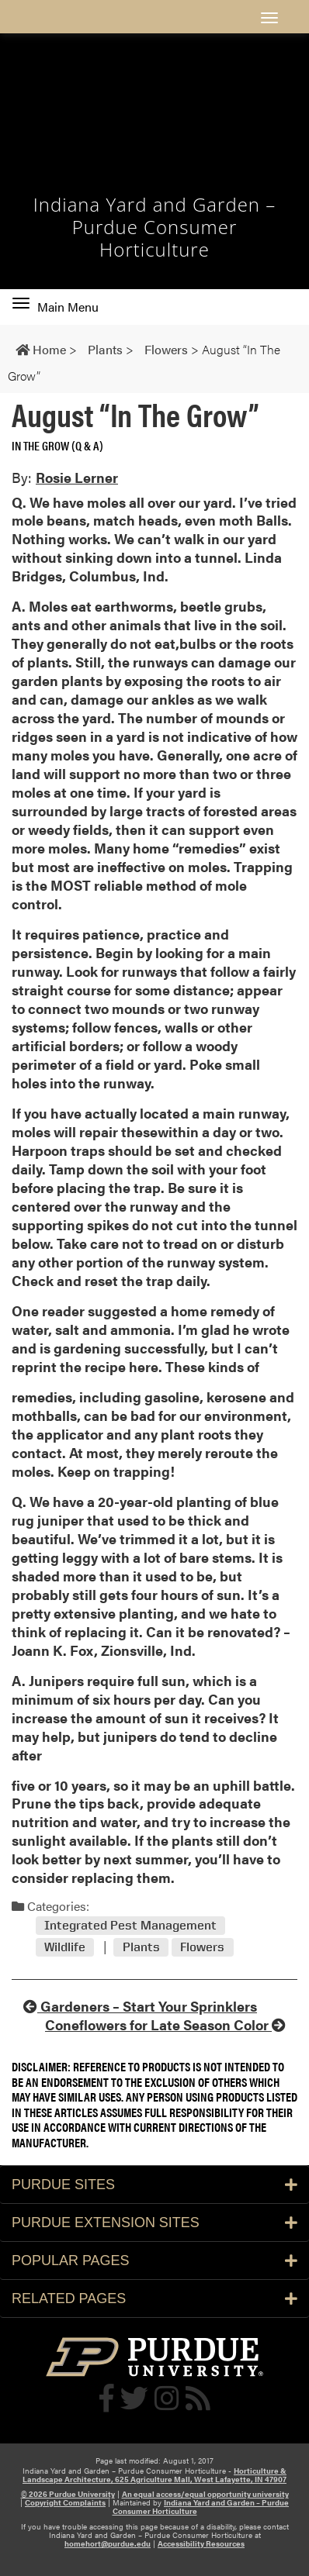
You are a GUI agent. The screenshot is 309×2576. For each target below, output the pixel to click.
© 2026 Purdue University (68, 2493)
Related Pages (154, 2298)
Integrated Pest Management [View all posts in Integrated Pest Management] (130, 1926)
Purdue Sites (154, 2184)
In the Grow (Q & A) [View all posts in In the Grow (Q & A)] (57, 445)
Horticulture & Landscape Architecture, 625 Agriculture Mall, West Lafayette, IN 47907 (154, 2475)
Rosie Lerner (77, 477)
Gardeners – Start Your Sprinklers (140, 2006)
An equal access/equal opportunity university (205, 2493)
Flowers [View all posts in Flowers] (202, 1947)
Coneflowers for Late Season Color (165, 2024)
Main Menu (55, 307)
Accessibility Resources (201, 2543)
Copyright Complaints (65, 2502)
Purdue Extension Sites (154, 2222)
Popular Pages (154, 2260)
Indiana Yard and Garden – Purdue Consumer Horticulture (201, 2506)
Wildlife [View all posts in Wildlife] (64, 1947)
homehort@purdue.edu (107, 2543)
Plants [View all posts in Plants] (141, 1947)
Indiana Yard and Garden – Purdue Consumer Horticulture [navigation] (154, 227)
